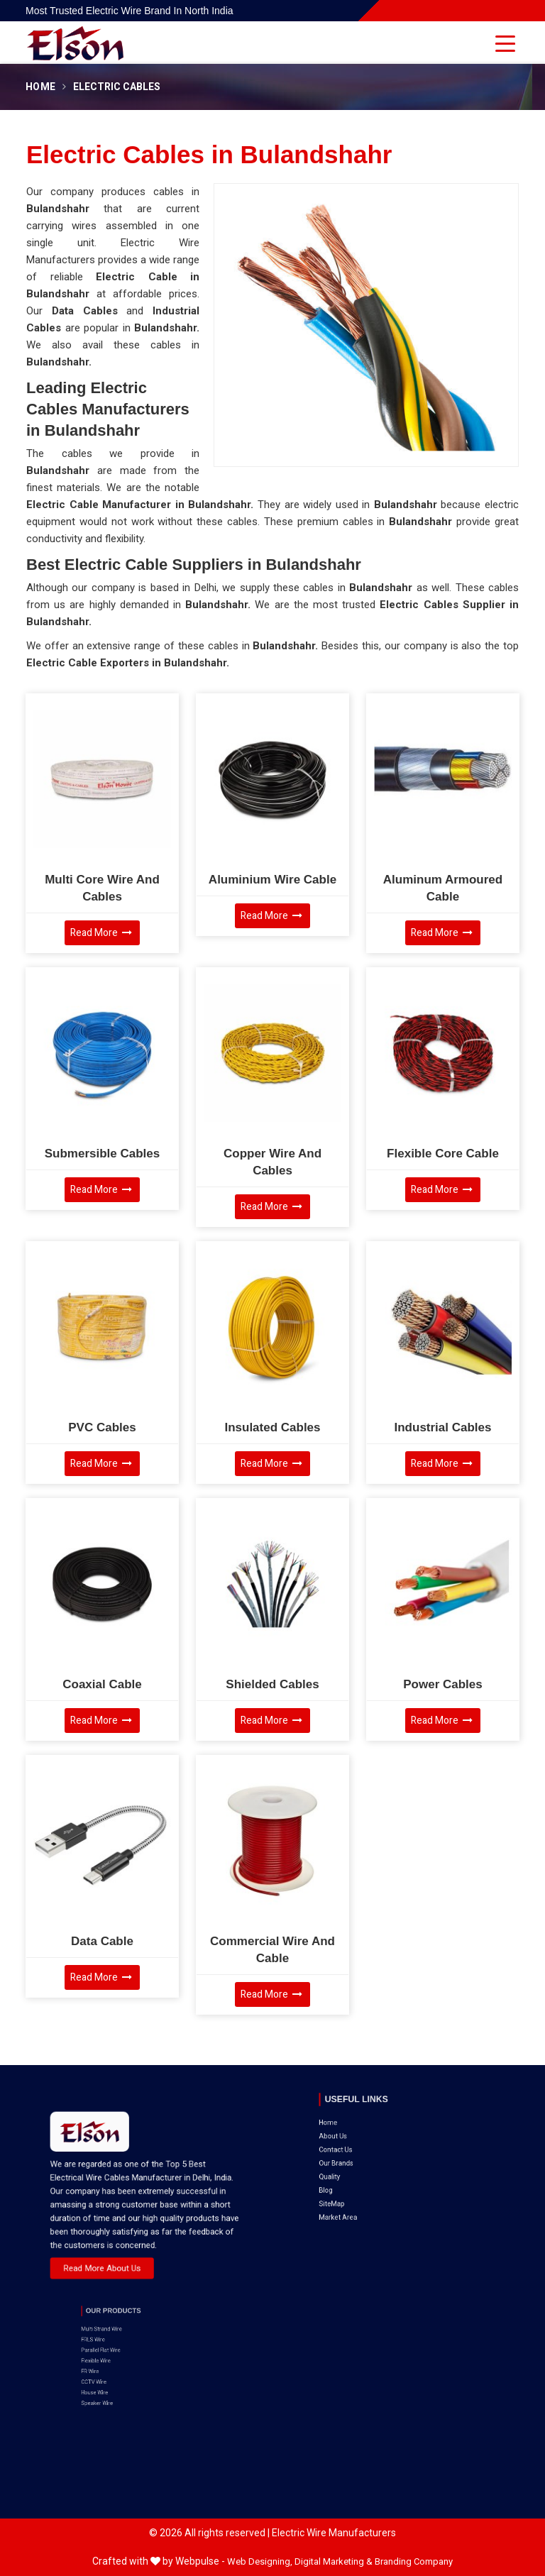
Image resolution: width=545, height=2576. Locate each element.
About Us (365, 2119)
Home (40, 86)
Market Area (368, 2160)
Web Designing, (259, 2561)
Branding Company (414, 2561)
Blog (361, 2147)
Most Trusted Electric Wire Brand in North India (129, 10)
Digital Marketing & (333, 2561)
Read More (101, 932)
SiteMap (365, 2154)
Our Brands (367, 2132)
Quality (363, 2139)
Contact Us (366, 2125)
